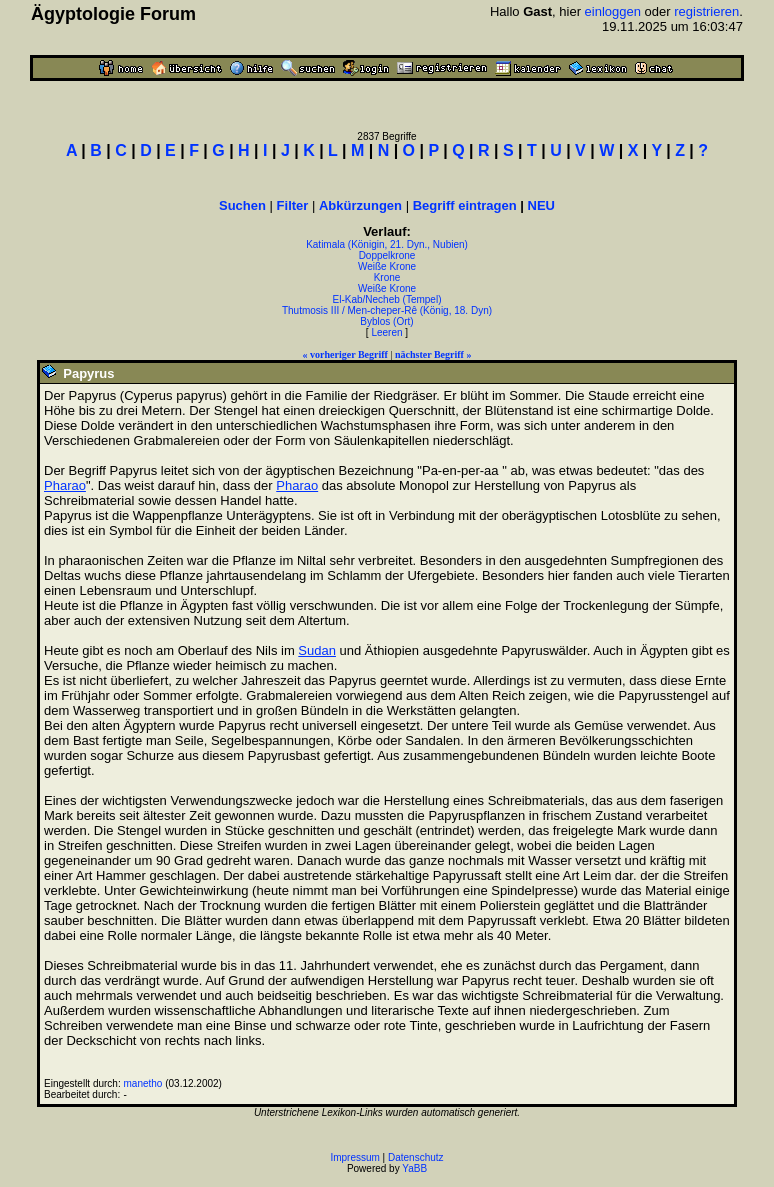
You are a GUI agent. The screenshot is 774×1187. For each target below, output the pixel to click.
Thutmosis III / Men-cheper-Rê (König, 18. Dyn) (387, 310)
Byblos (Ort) (386, 321)
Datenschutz (416, 1157)
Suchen (242, 205)
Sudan (317, 650)
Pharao (65, 485)
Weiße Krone (387, 266)
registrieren (706, 11)
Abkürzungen (360, 205)
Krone (387, 277)
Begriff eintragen (465, 205)
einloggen (613, 11)
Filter (293, 205)
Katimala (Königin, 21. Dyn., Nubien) (387, 244)
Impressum (354, 1157)
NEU (541, 205)
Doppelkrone (387, 255)
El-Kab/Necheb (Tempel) (387, 299)
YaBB (414, 1168)
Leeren (386, 332)
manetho (143, 1083)
